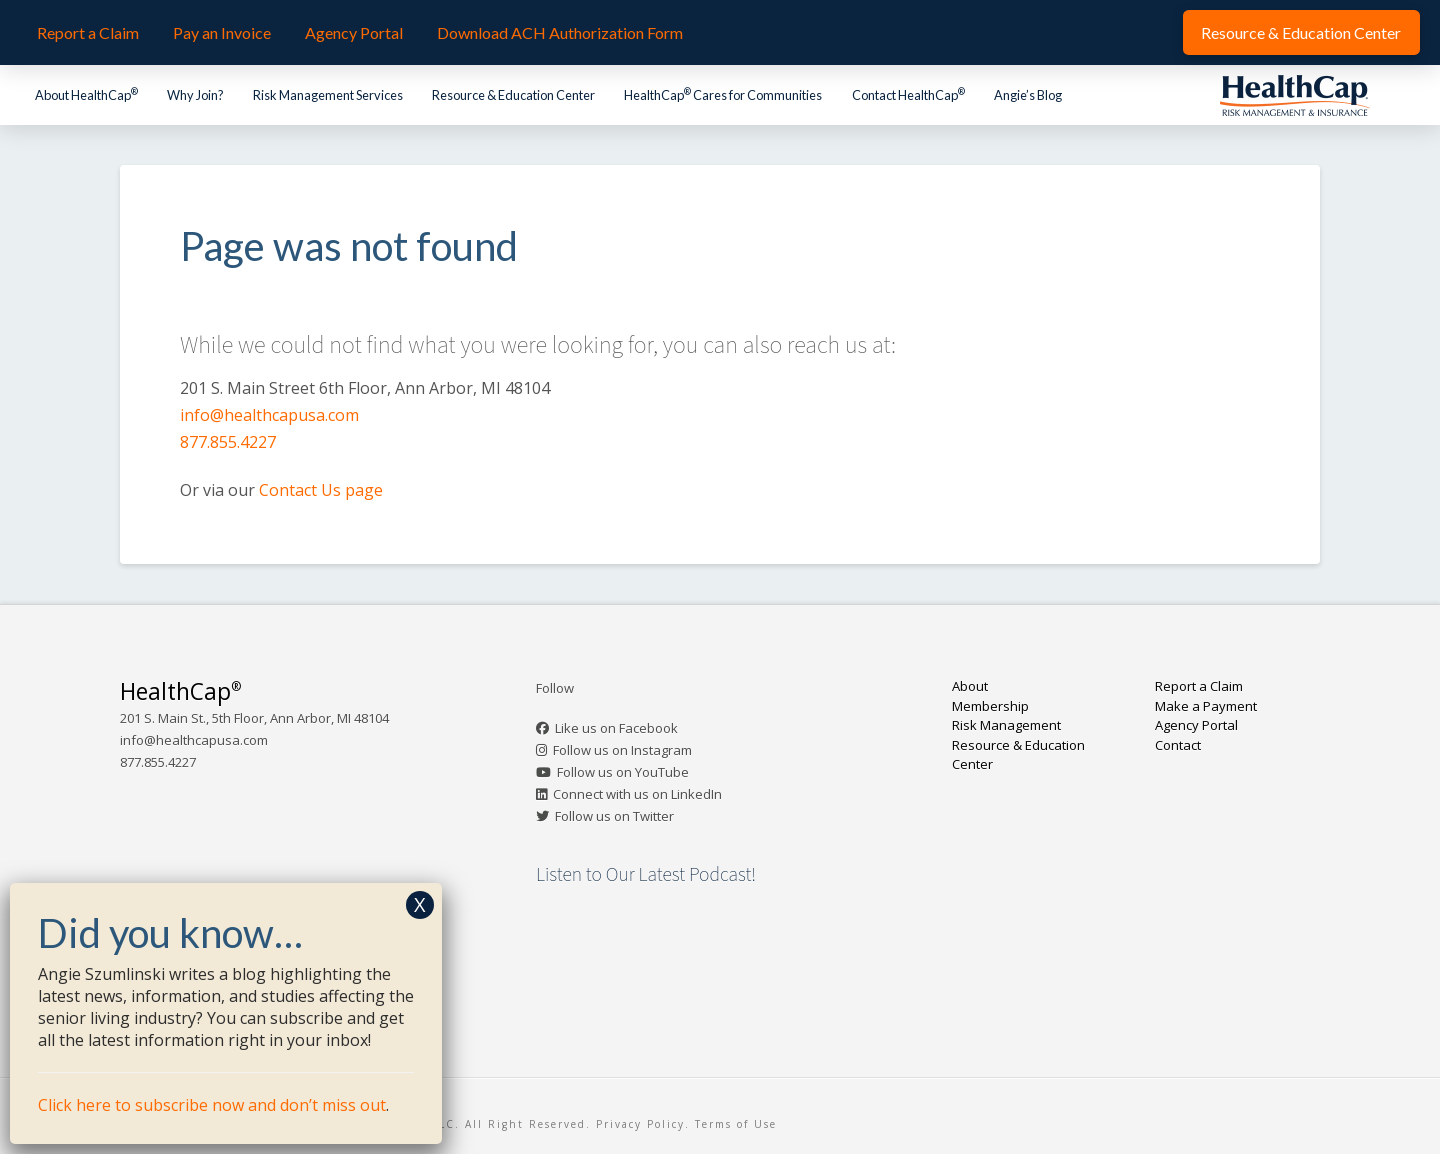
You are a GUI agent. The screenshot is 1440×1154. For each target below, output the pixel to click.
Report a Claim (1199, 686)
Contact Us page (321, 490)
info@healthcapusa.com (269, 415)
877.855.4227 (228, 442)
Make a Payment (1206, 706)
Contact (1178, 745)
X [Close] (420, 904)
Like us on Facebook (616, 728)
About (970, 686)
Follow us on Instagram (622, 750)
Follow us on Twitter (614, 816)
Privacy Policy (640, 1124)
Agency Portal (1196, 725)
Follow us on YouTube (623, 772)
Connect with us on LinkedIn (637, 794)
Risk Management (1006, 725)
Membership (990, 706)
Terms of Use (736, 1124)
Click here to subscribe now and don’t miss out (212, 1105)
